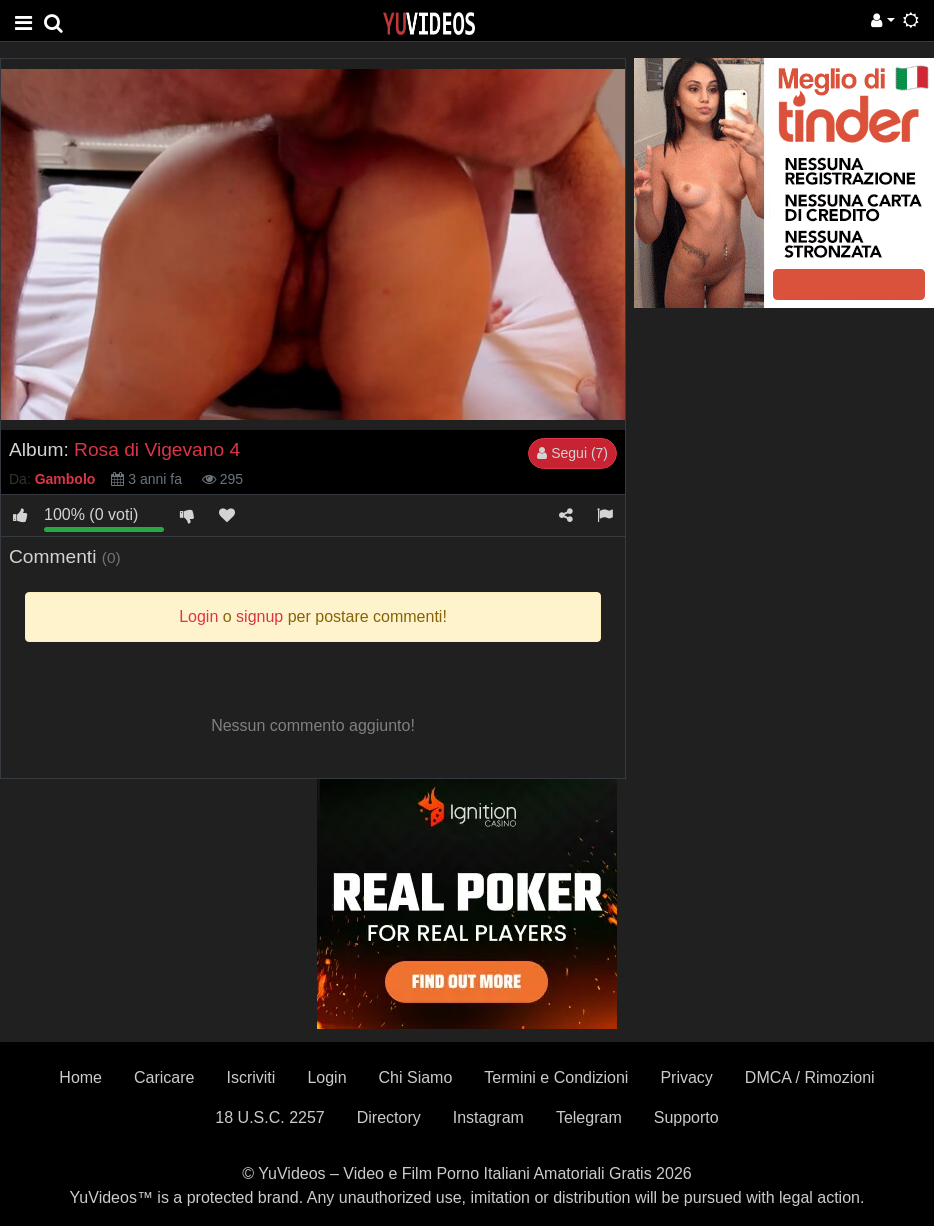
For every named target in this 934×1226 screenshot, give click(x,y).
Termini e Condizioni (556, 1077)
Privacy (686, 1077)
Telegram (589, 1117)
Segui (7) (572, 453)
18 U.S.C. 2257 (269, 1117)
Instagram (488, 1117)
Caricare (164, 1077)
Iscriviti (250, 1077)
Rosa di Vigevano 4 (157, 449)
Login (326, 1077)
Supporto (686, 1117)
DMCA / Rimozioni (810, 1077)
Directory (389, 1117)
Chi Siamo (416, 1077)
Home (80, 1077)
